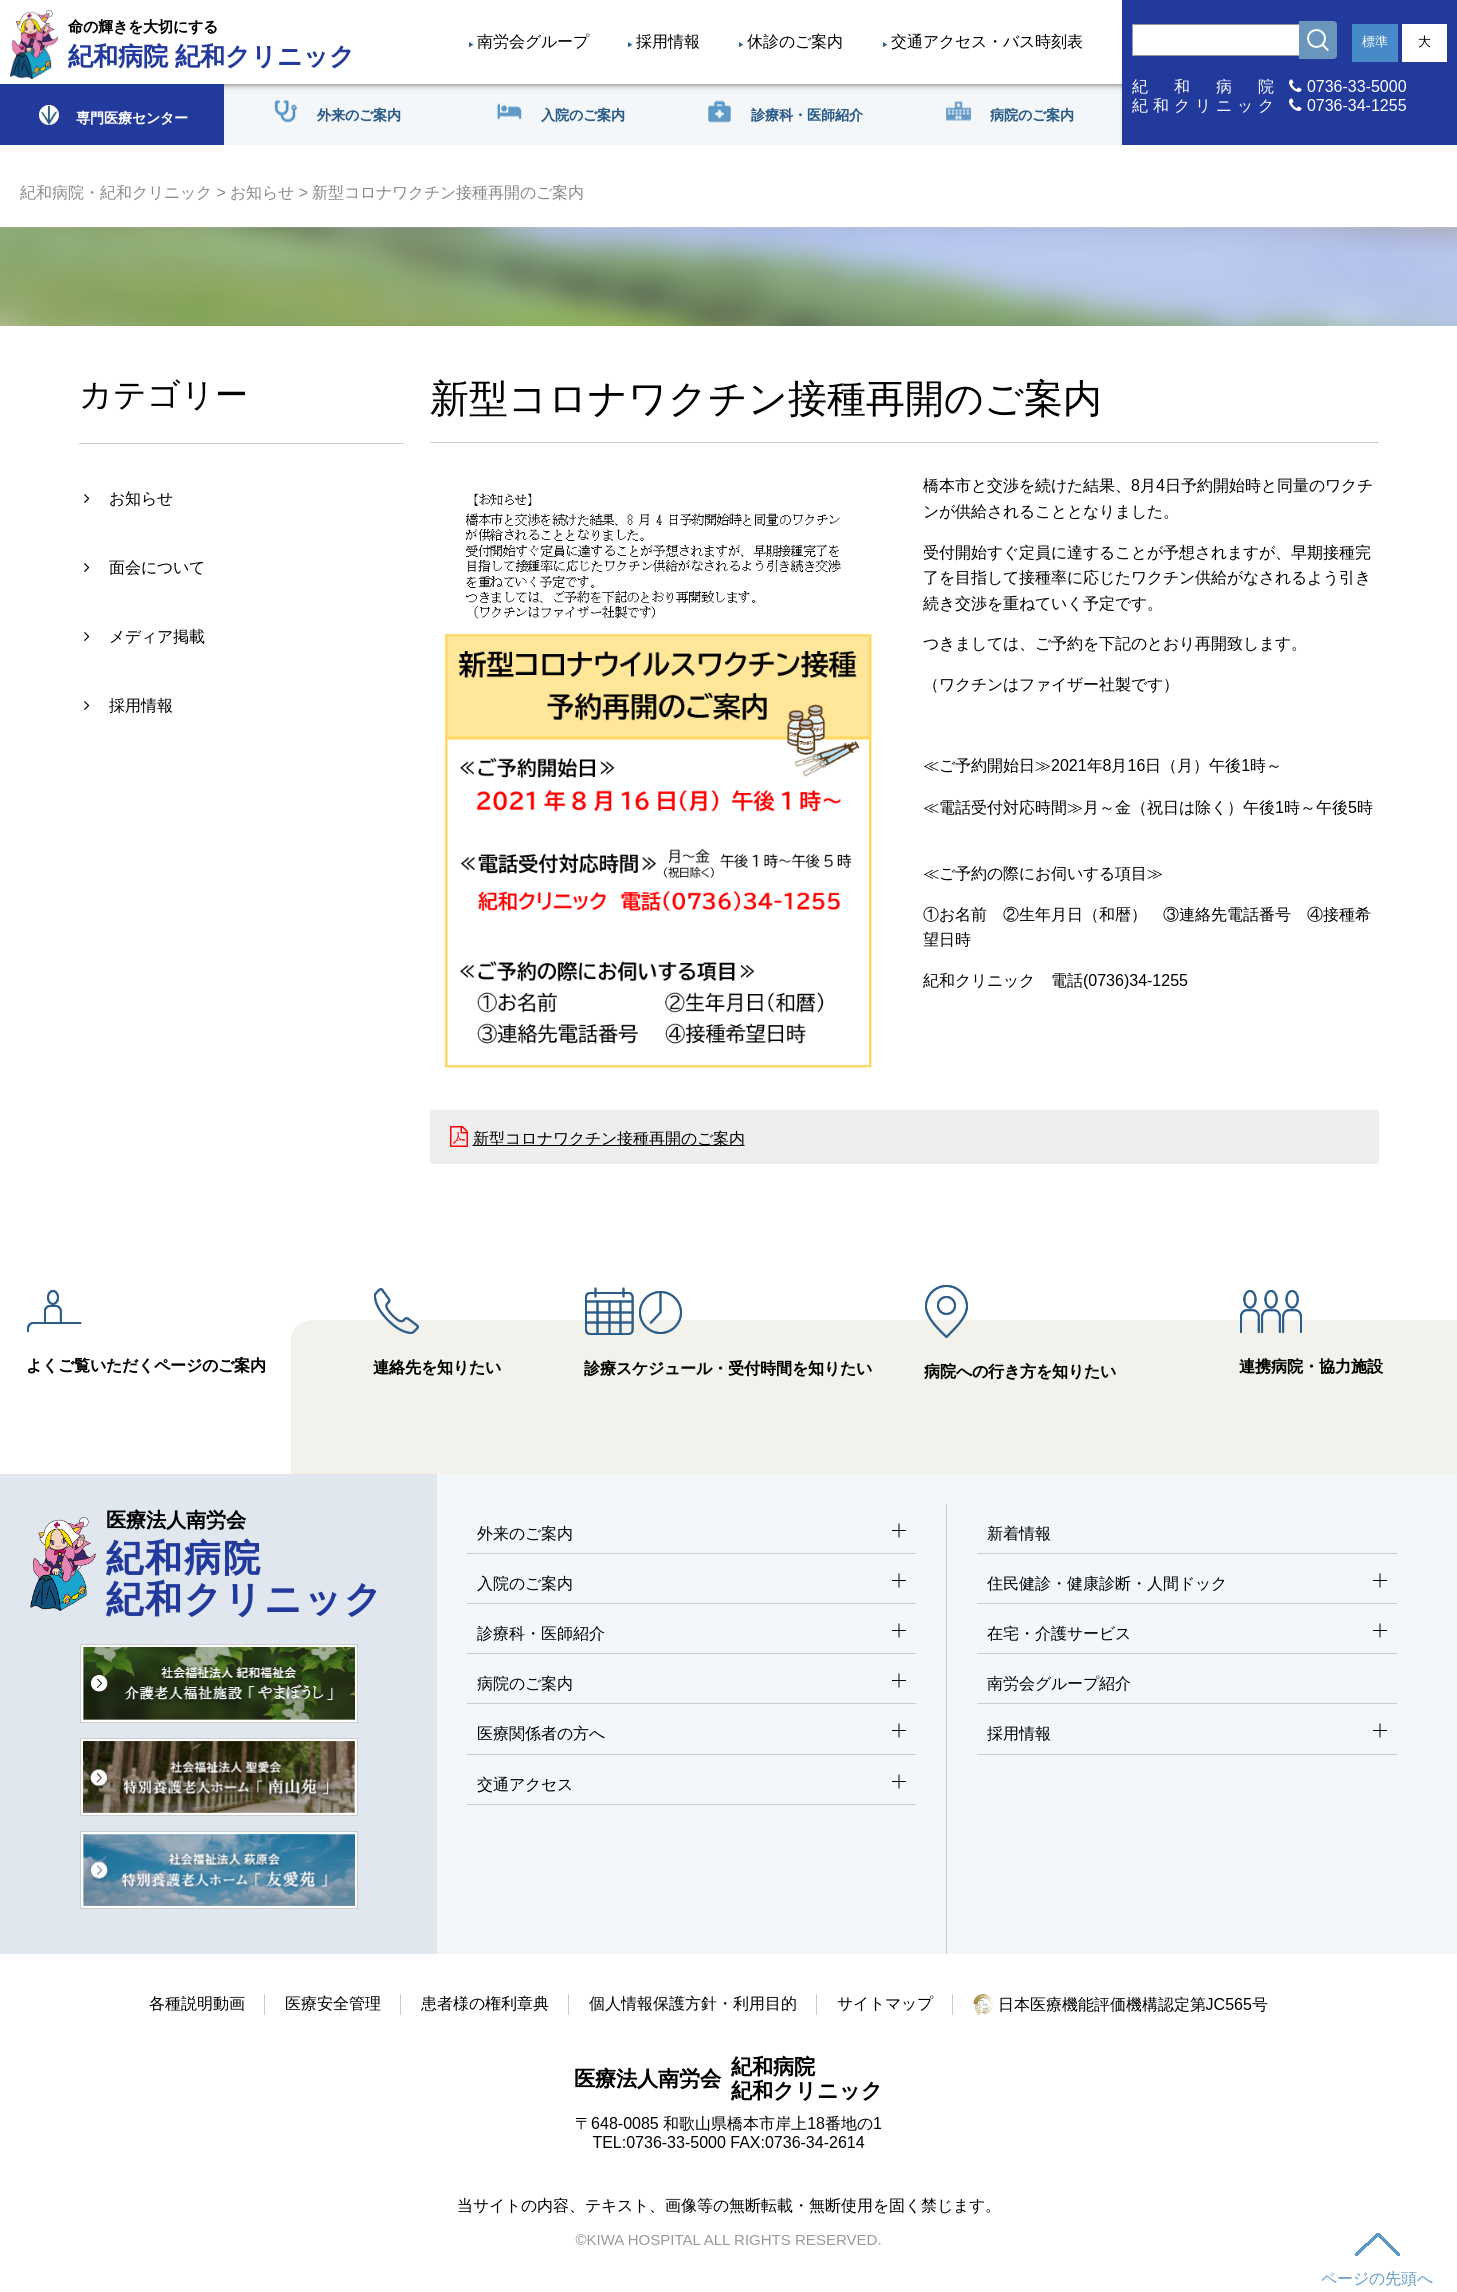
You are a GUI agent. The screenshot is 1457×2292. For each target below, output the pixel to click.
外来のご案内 (691, 1534)
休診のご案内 (795, 41)
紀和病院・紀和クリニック (116, 192)
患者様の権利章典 (485, 2003)
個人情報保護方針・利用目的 (693, 2003)
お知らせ (262, 192)
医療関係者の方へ (691, 1734)
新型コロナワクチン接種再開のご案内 (609, 1138)
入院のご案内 (691, 1584)
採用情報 (668, 41)
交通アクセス (691, 1785)
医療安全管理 (333, 2003)
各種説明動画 (197, 2003)
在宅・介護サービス (1187, 1634)
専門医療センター (112, 114)
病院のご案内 (691, 1684)
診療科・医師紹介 (691, 1634)
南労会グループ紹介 (1059, 1683)
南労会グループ (533, 41)
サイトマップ (885, 2003)
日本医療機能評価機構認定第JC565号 (1120, 2004)
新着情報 (1019, 1533)
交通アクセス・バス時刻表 (987, 41)
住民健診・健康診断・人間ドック (1187, 1584)
